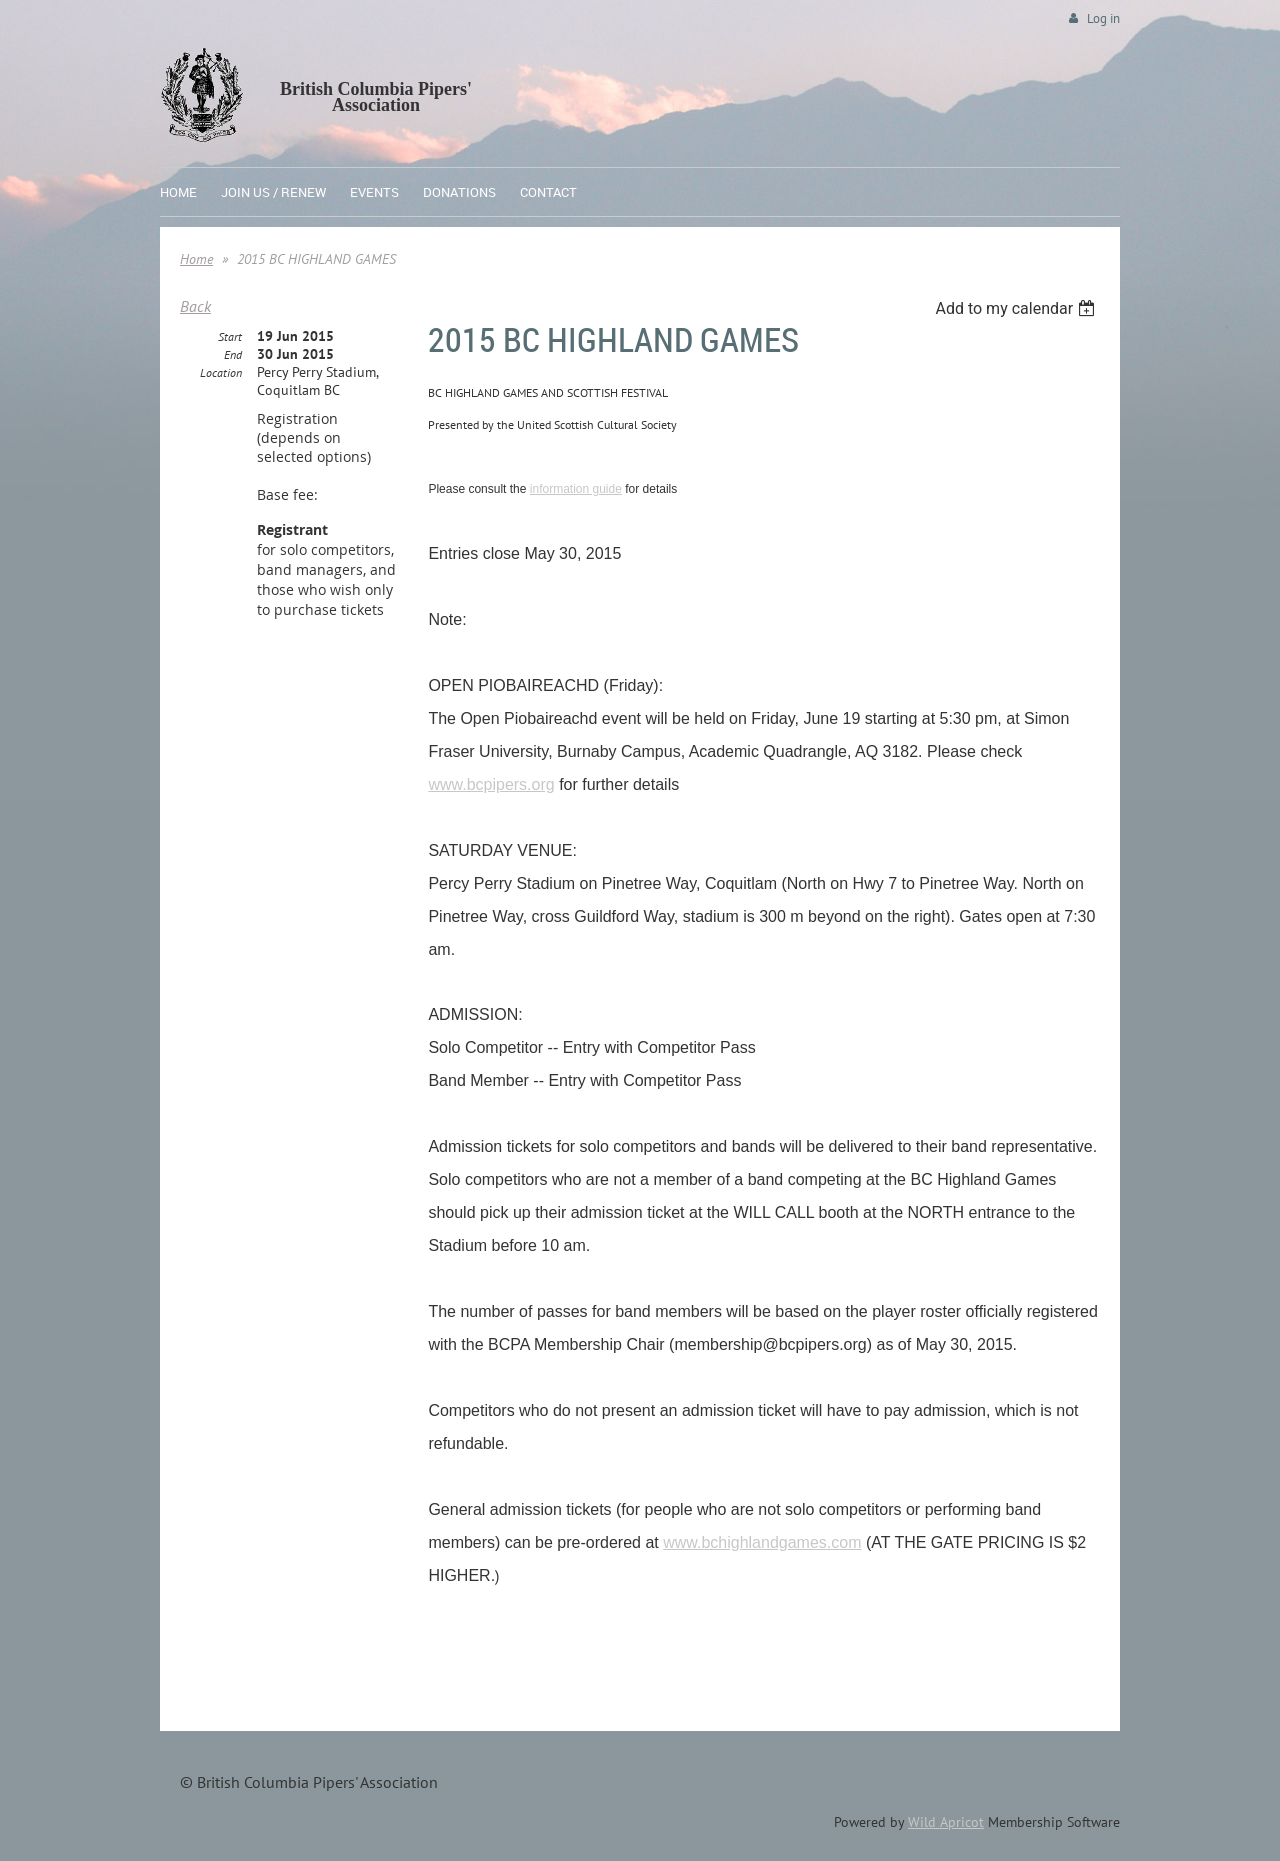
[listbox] (1017, 308)
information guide (576, 489)
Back (195, 306)
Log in (1103, 18)
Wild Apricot (946, 1822)
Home (196, 259)
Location (221, 372)
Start (230, 336)
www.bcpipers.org (491, 784)
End (233, 354)
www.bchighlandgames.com (762, 1542)
